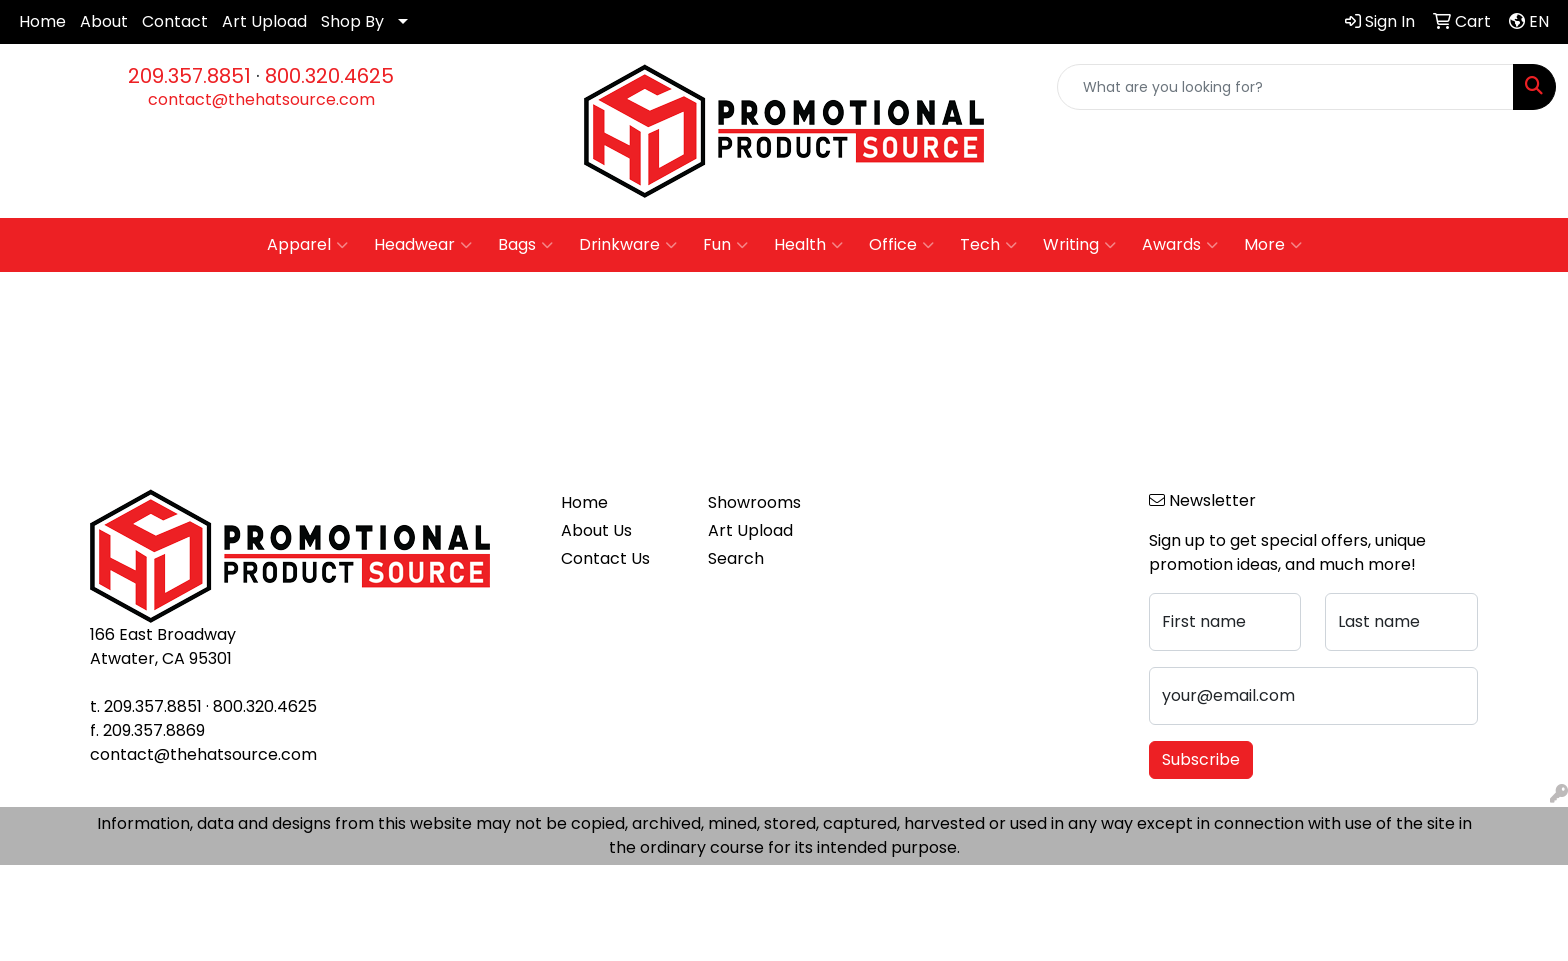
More (1273, 245)
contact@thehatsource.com (261, 99)
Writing (1079, 245)
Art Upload (264, 21)
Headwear (423, 245)
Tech (988, 245)
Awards (1180, 245)
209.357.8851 (189, 76)
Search (736, 558)
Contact (175, 21)
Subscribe (1201, 759)
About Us (596, 530)
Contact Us (605, 558)
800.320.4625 (329, 76)
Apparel (307, 245)
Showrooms (754, 502)
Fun (725, 245)
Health (808, 245)
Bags (525, 245)
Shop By (352, 21)
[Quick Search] (1285, 87)
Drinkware (628, 245)
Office (901, 245)
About (104, 21)
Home (42, 21)
